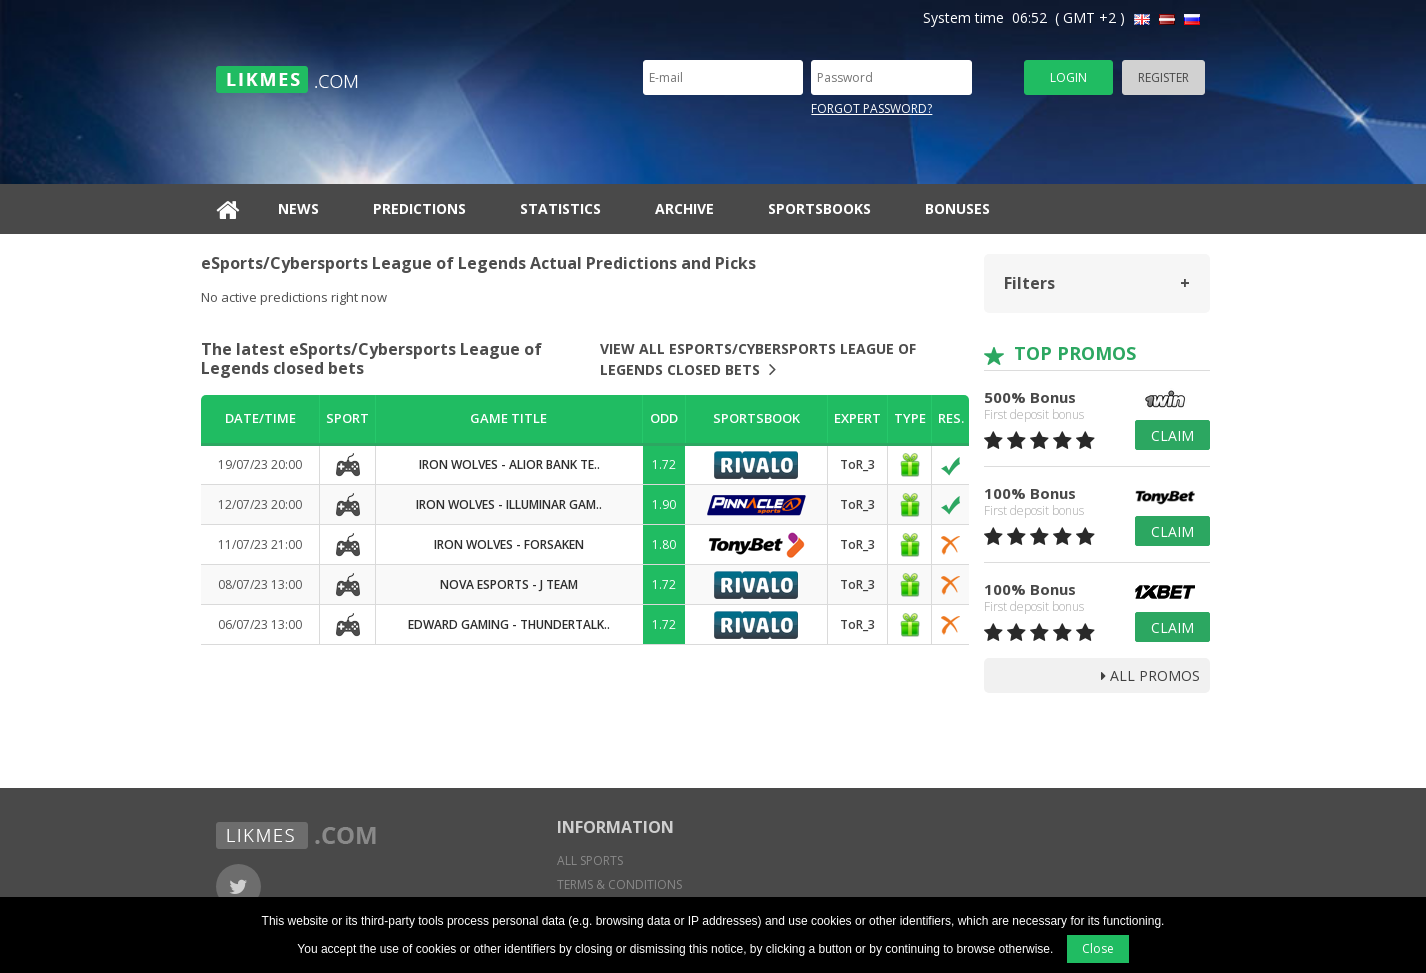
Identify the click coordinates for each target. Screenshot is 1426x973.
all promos (1150, 675)
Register (1163, 77)
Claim (1172, 435)
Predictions (419, 208)
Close (1098, 948)
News (298, 208)
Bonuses (957, 208)
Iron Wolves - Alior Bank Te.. (509, 464)
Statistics (560, 208)
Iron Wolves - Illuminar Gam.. (509, 504)
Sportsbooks (819, 208)
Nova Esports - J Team (509, 584)
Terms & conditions (619, 884)
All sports (590, 860)
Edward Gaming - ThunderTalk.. (509, 624)
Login (1068, 77)
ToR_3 (857, 464)
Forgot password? (871, 108)
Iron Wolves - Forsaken (509, 544)
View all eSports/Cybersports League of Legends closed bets (758, 359)
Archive (684, 208)
